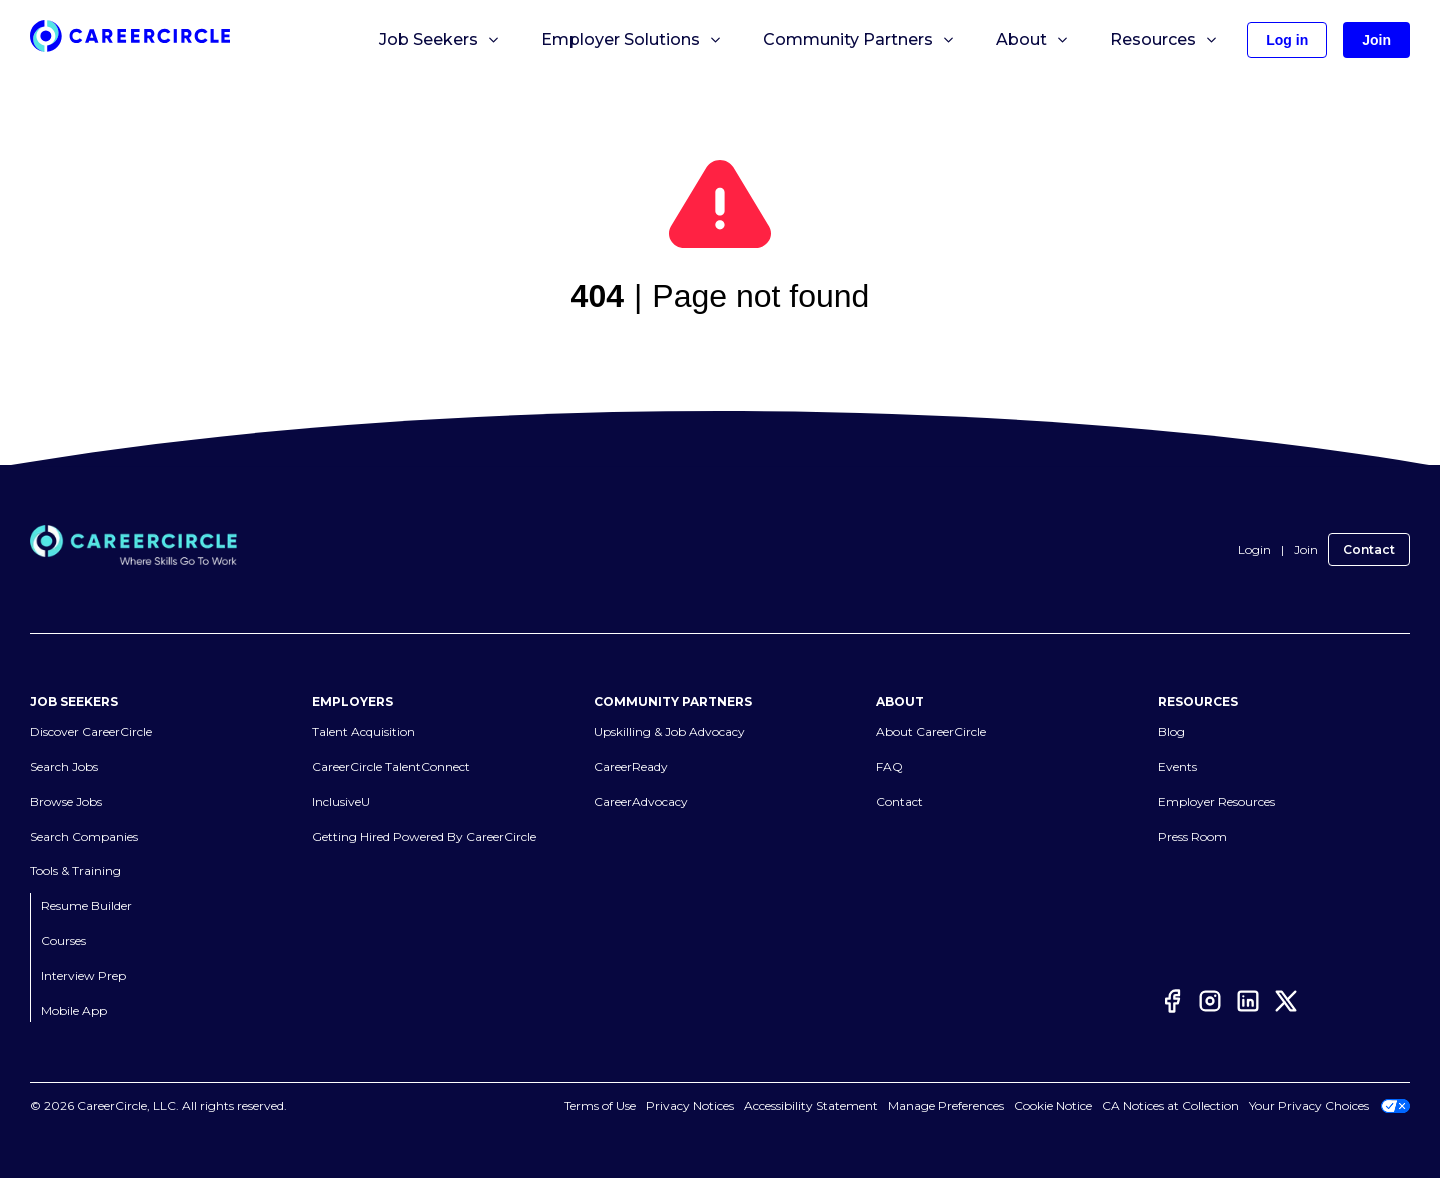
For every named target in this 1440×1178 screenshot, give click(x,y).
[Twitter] (1286, 1005)
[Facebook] (1172, 1005)
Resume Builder (86, 905)
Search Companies (84, 836)
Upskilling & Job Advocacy (669, 731)
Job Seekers (440, 40)
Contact (1369, 549)
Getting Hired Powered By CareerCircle (424, 836)
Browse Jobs (66, 801)
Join (1306, 549)
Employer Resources (1216, 801)
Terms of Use (600, 1105)
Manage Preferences (946, 1105)
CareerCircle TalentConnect (391, 766)
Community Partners (859, 40)
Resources (1164, 40)
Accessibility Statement (811, 1105)
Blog (1171, 731)
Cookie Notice (1053, 1105)
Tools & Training (75, 870)
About (1033, 40)
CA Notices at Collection (1170, 1105)
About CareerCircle (931, 731)
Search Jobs (64, 766)
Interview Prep (83, 975)
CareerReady (631, 766)
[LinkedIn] (1248, 1005)
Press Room (1192, 836)
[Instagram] (1210, 1005)
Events (1177, 766)
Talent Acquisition (363, 731)
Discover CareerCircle (91, 731)
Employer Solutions (632, 40)
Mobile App (74, 1010)
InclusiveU (341, 801)
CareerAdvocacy (641, 801)
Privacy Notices (690, 1105)
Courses (63, 940)
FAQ (889, 766)
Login (1254, 549)
